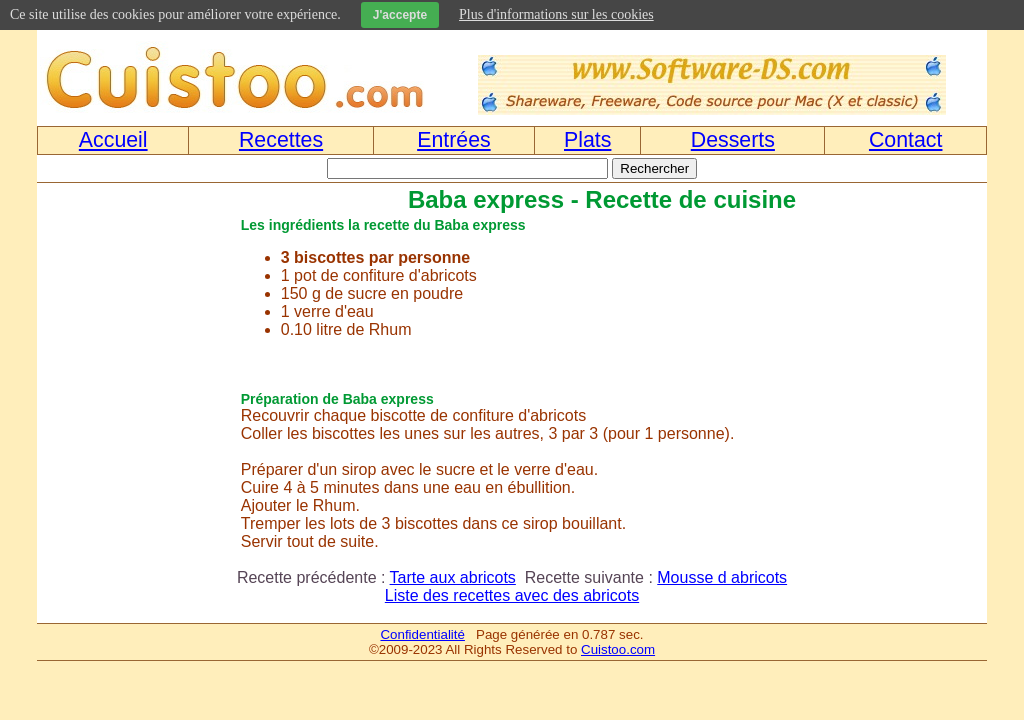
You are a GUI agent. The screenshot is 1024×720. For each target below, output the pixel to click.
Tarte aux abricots (453, 577)
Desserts (733, 140)
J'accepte (400, 15)
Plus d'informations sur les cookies (556, 14)
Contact (906, 140)
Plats (587, 140)
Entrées (454, 140)
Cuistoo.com (618, 649)
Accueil (113, 140)
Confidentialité (422, 634)
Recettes (281, 140)
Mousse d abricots (722, 577)
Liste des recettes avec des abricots (512, 595)
